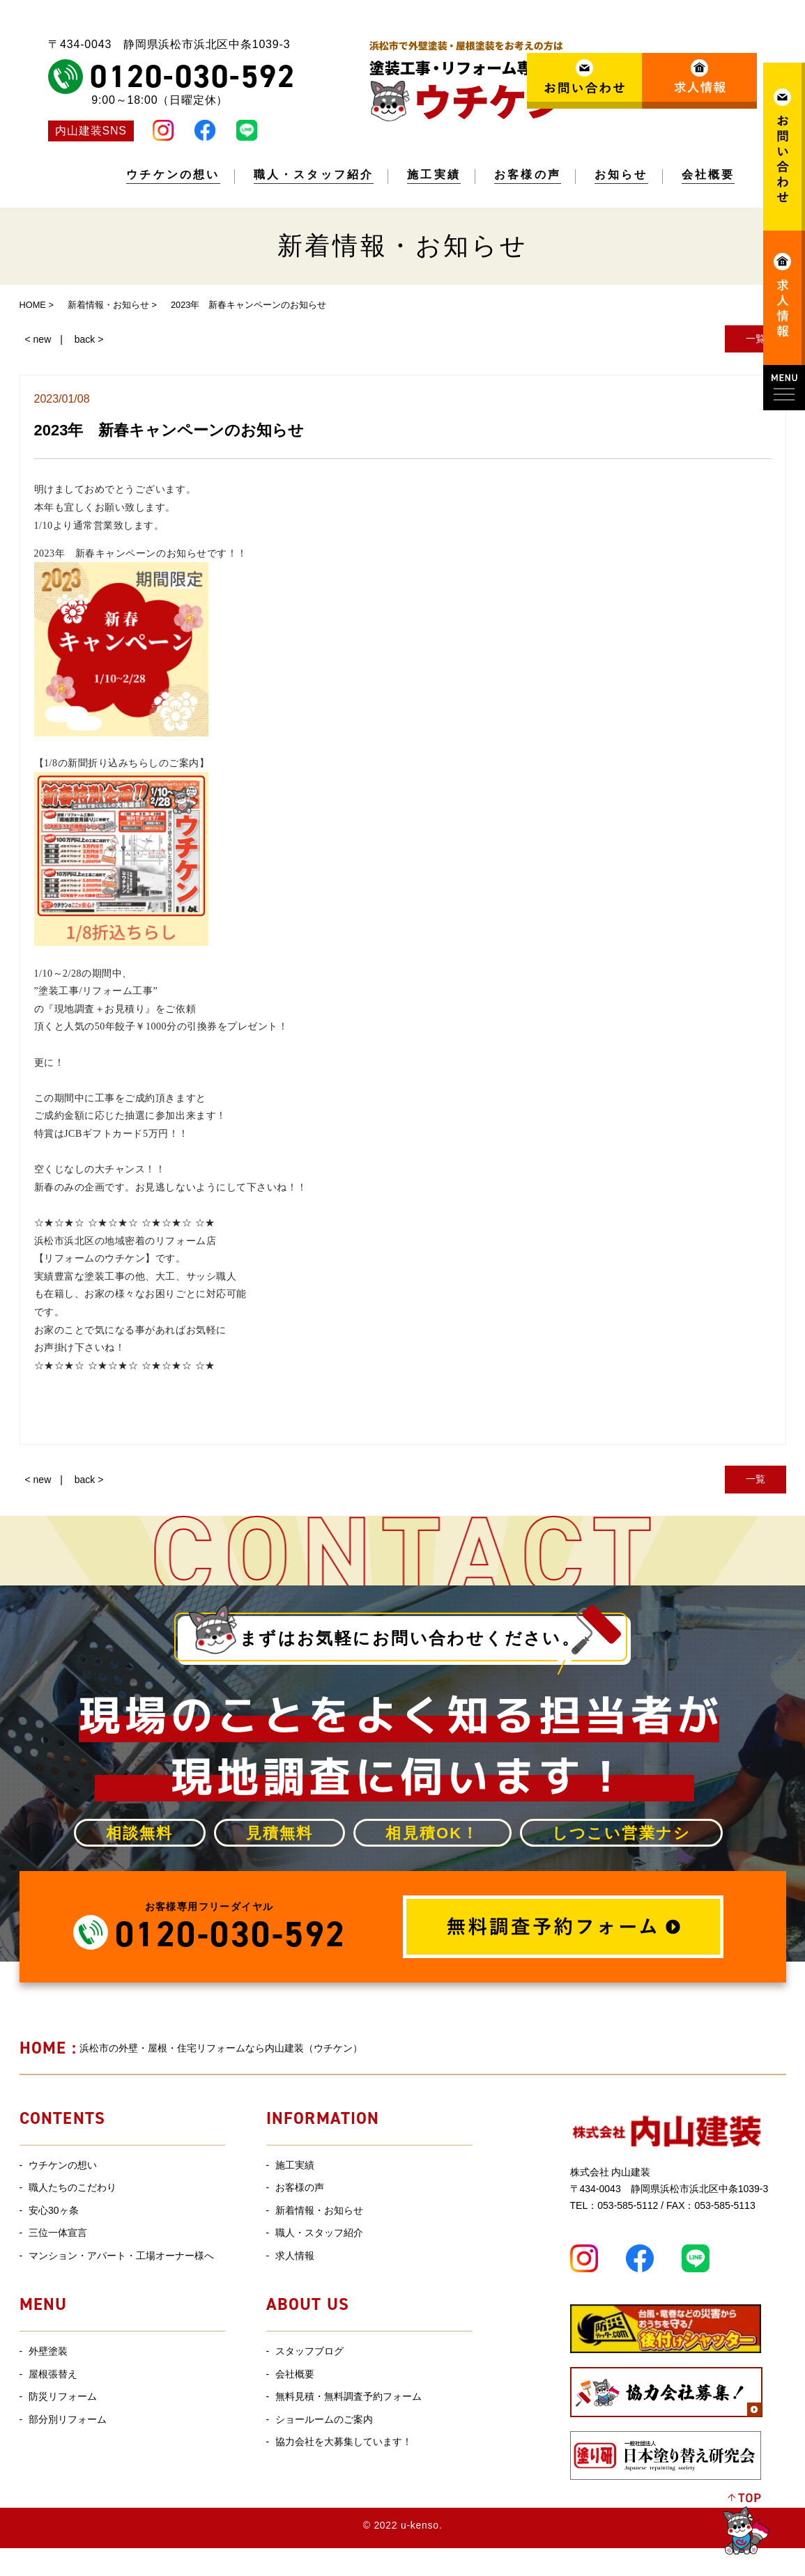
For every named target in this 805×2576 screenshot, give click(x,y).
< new (38, 339)
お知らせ (621, 174)
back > (89, 339)
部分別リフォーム (68, 2419)
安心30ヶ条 (54, 2210)
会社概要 (708, 174)
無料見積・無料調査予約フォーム (348, 2396)
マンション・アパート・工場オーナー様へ (121, 2255)
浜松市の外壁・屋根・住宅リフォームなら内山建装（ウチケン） (191, 2048)
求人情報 (294, 2255)
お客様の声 (527, 174)
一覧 (755, 338)
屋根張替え (53, 2374)
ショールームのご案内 (324, 2419)
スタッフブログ (309, 2351)
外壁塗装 (48, 2351)
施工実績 (434, 174)
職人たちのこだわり (72, 2187)
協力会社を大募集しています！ (343, 2441)
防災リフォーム (63, 2396)
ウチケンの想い (173, 174)
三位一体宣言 (58, 2232)
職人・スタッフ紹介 (314, 174)
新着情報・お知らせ (319, 2210)
